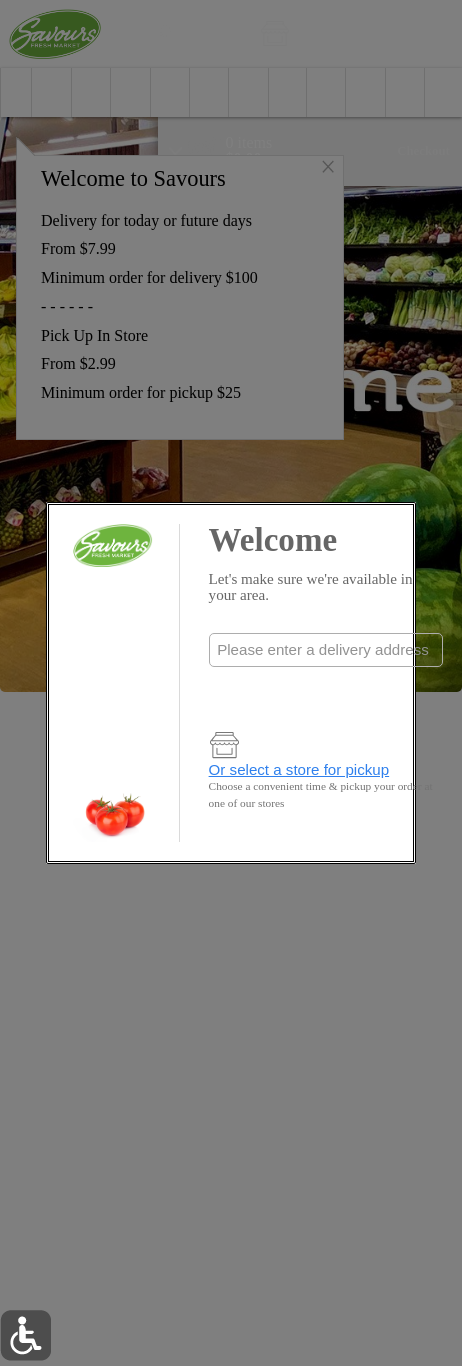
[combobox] (326, 650)
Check (325, 690)
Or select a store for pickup (299, 769)
